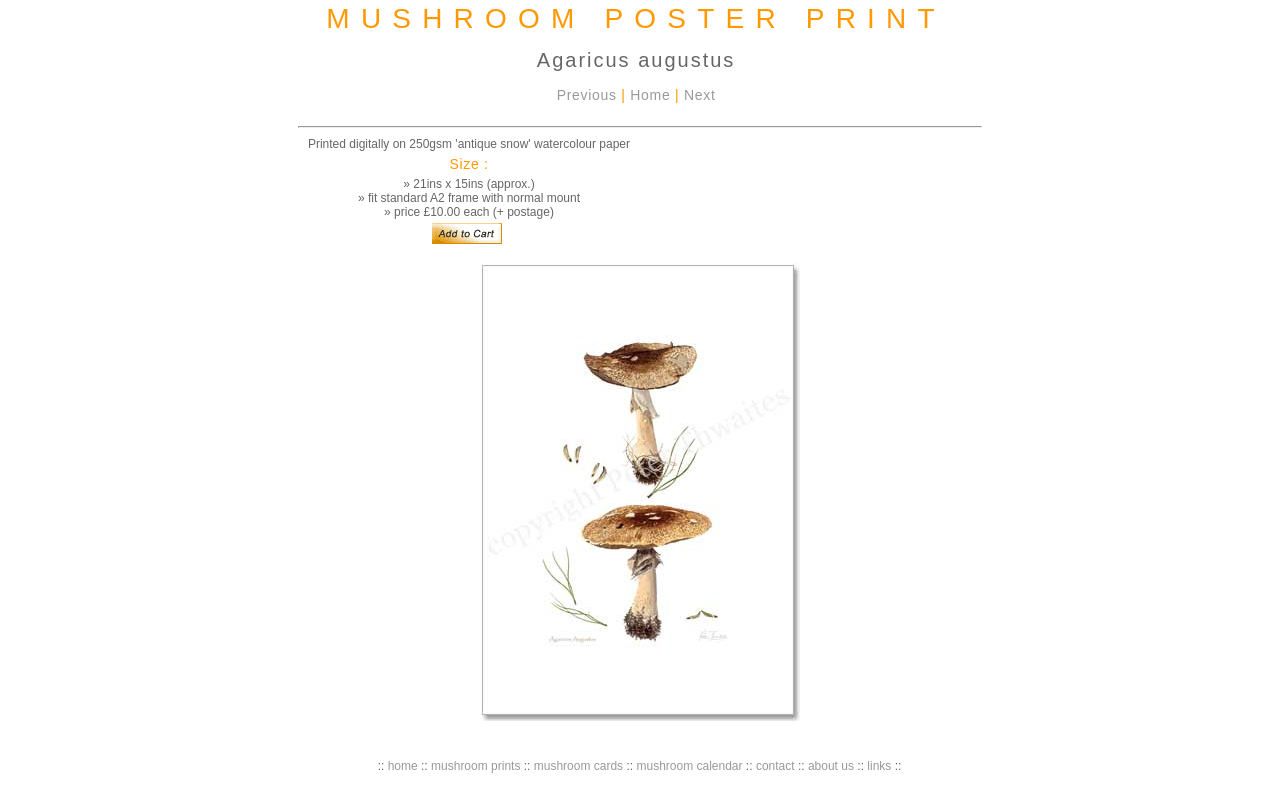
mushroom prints (475, 766)
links (879, 766)
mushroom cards (578, 766)
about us (831, 766)
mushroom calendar (689, 766)
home (403, 766)
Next (700, 95)
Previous (587, 95)
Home (650, 95)
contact (775, 766)
